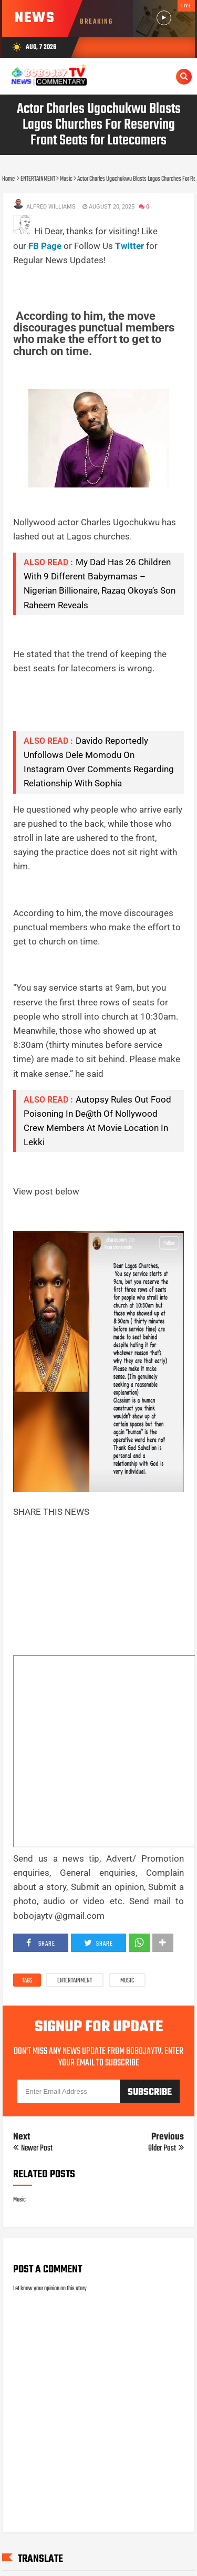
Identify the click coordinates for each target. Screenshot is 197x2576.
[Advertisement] (105, 280)
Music (127, 1981)
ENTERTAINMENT (74, 1981)
